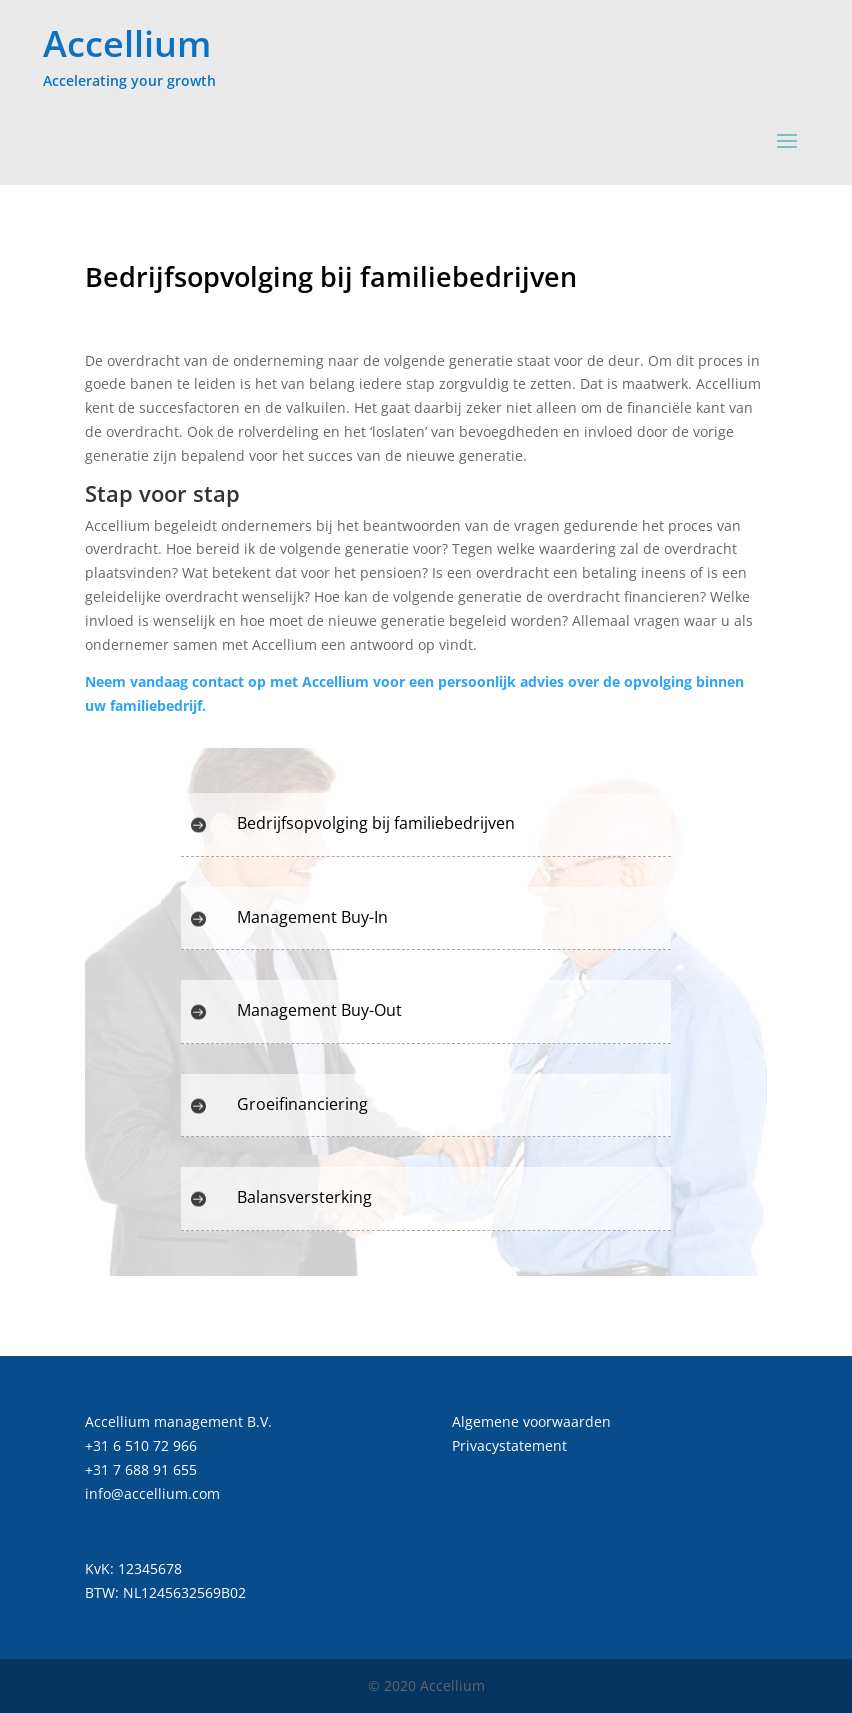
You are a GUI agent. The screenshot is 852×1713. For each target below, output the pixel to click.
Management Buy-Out (319, 1010)
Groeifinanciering (302, 1104)
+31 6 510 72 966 (141, 1445)
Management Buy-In (312, 917)
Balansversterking (304, 1197)
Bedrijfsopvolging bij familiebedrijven (376, 823)
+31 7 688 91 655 (141, 1469)
